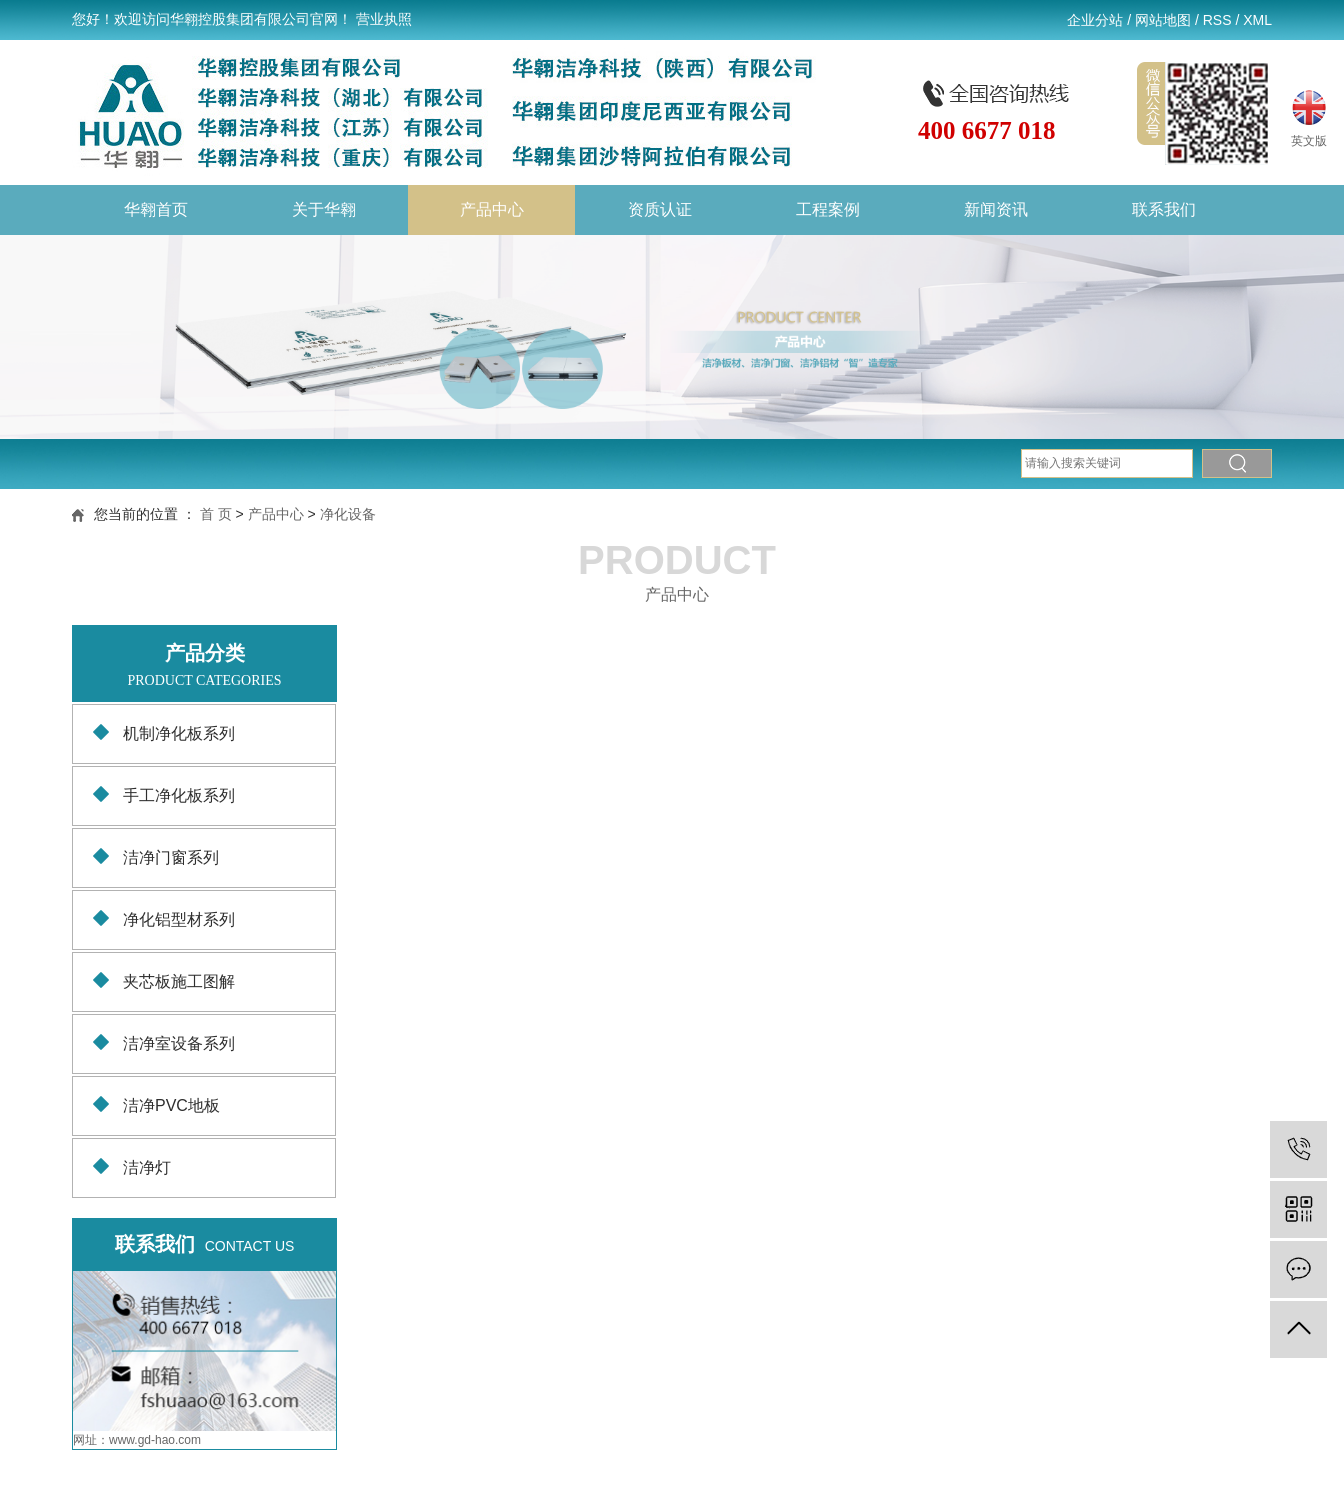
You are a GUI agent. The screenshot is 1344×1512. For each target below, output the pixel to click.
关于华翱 (324, 209)
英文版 (1309, 116)
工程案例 (828, 209)
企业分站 (1095, 20)
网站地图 (1163, 20)
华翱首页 (156, 209)
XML (1257, 20)
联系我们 (1164, 209)
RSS (1217, 20)
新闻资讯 (996, 209)
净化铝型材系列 (179, 919)
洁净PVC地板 (171, 1105)
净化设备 (348, 514)
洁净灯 (147, 1167)
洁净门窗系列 (171, 857)
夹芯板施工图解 (179, 981)
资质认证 (660, 209)
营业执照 (384, 19)
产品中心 (492, 209)
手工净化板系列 (179, 795)
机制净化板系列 (179, 733)
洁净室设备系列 (179, 1043)
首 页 (216, 514)
